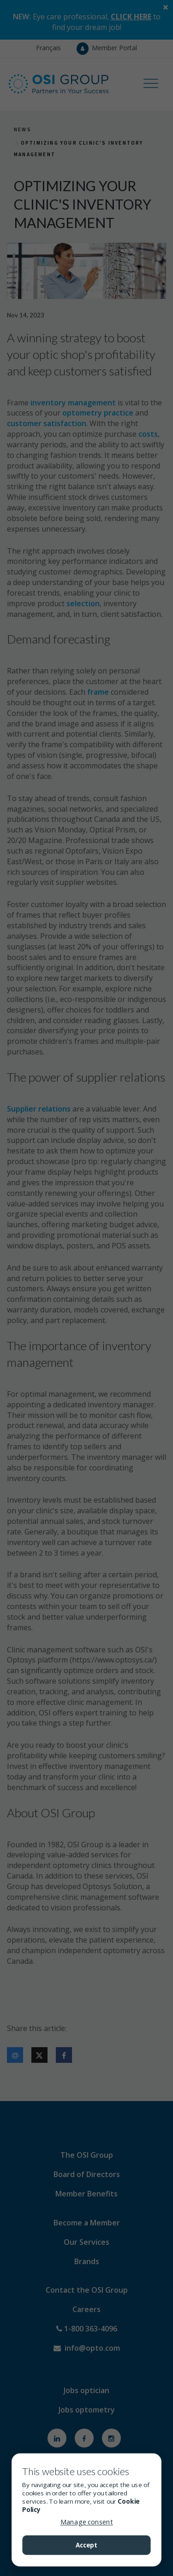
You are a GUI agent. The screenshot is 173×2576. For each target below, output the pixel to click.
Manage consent (86, 2522)
